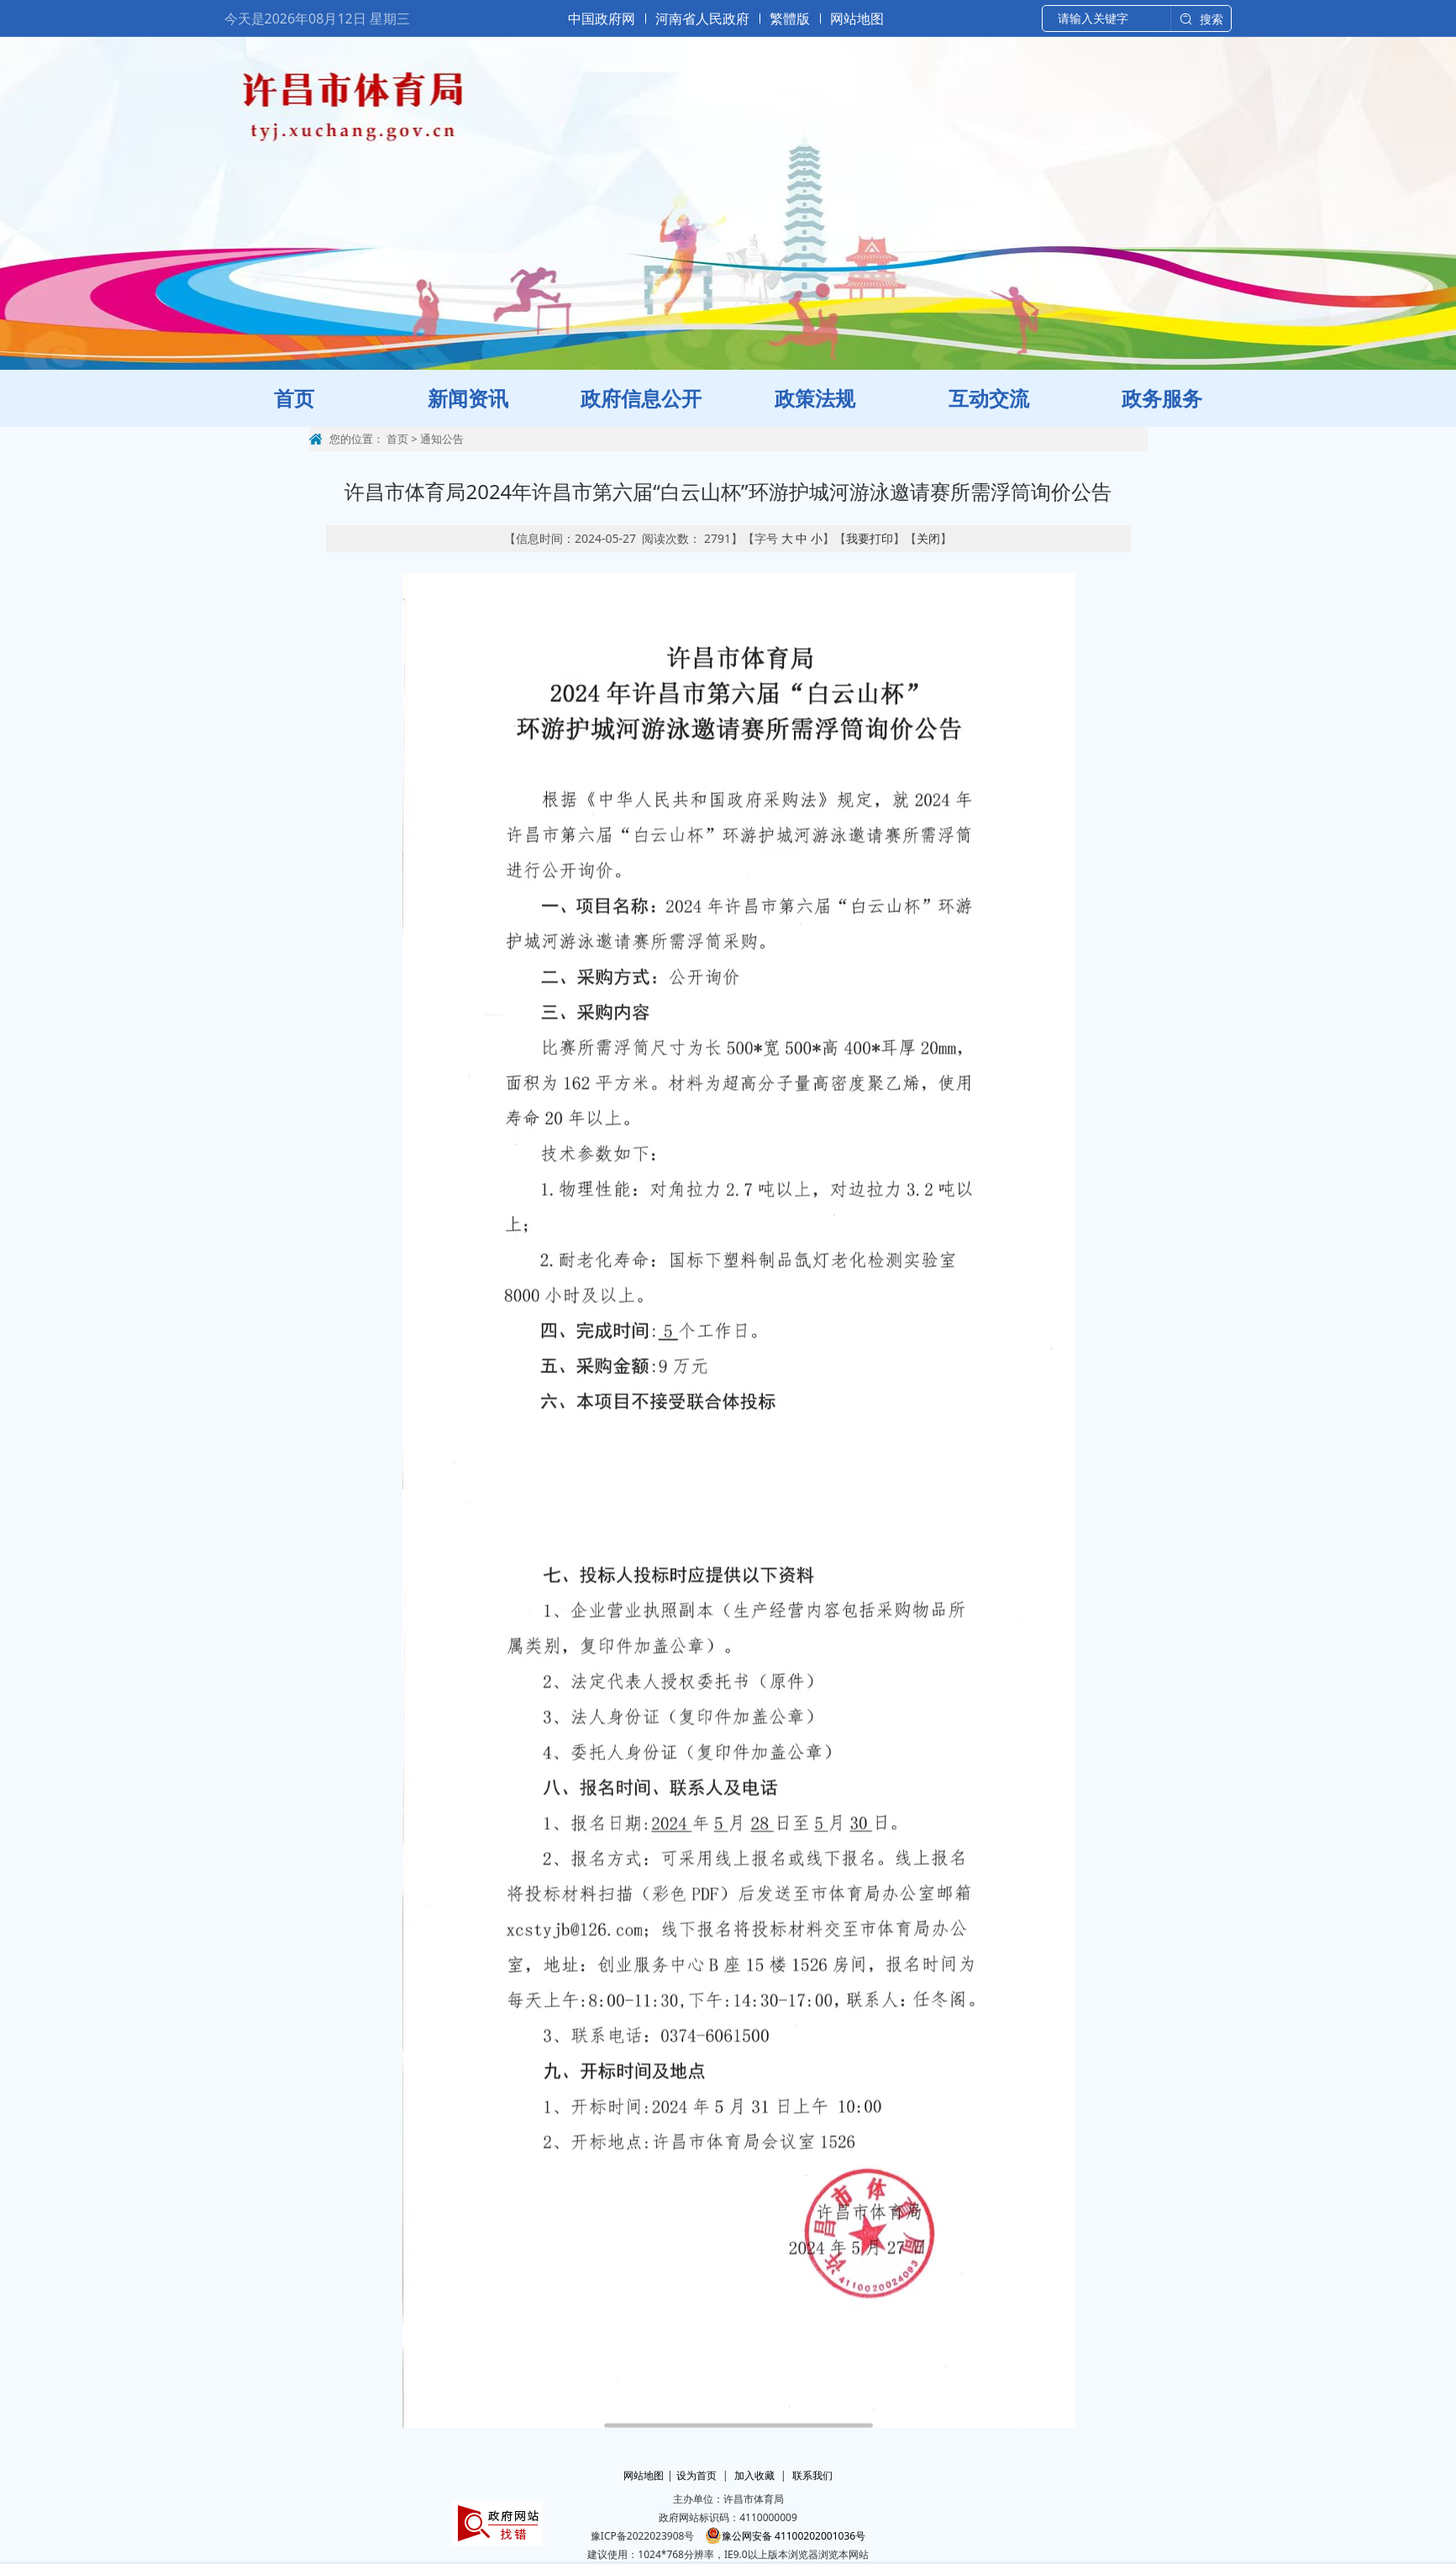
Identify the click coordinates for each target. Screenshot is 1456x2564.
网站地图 (857, 18)
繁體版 (790, 18)
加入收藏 (754, 2475)
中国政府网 (601, 18)
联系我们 (812, 2475)
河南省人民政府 (702, 18)
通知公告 (442, 438)
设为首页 (696, 2475)
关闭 (928, 538)
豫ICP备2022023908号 (643, 2536)
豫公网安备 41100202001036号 (785, 2536)
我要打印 (869, 538)
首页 (397, 438)
